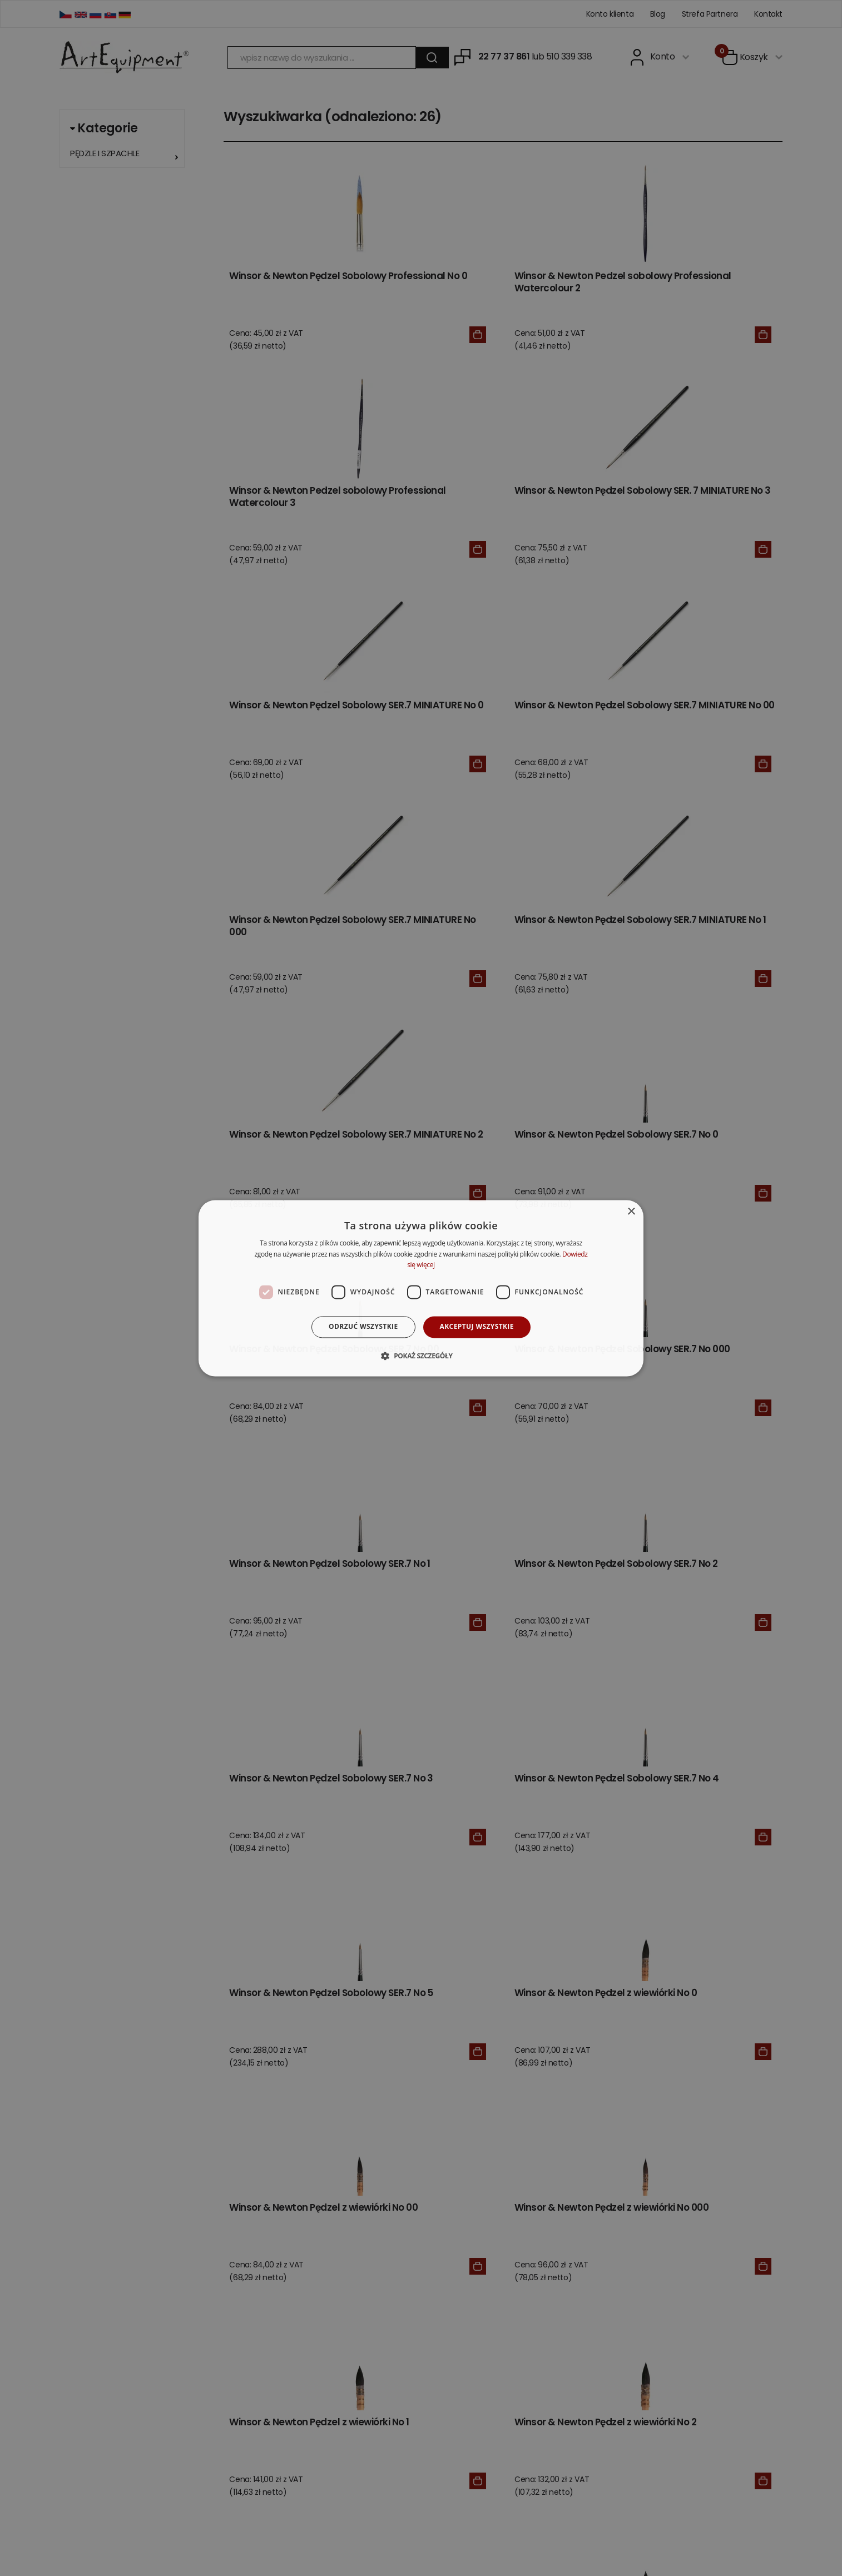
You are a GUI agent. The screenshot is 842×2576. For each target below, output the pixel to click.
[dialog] (421, 1288)
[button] (420, 1355)
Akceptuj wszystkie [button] (477, 1327)
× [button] (631, 1212)
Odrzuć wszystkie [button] (363, 1327)
